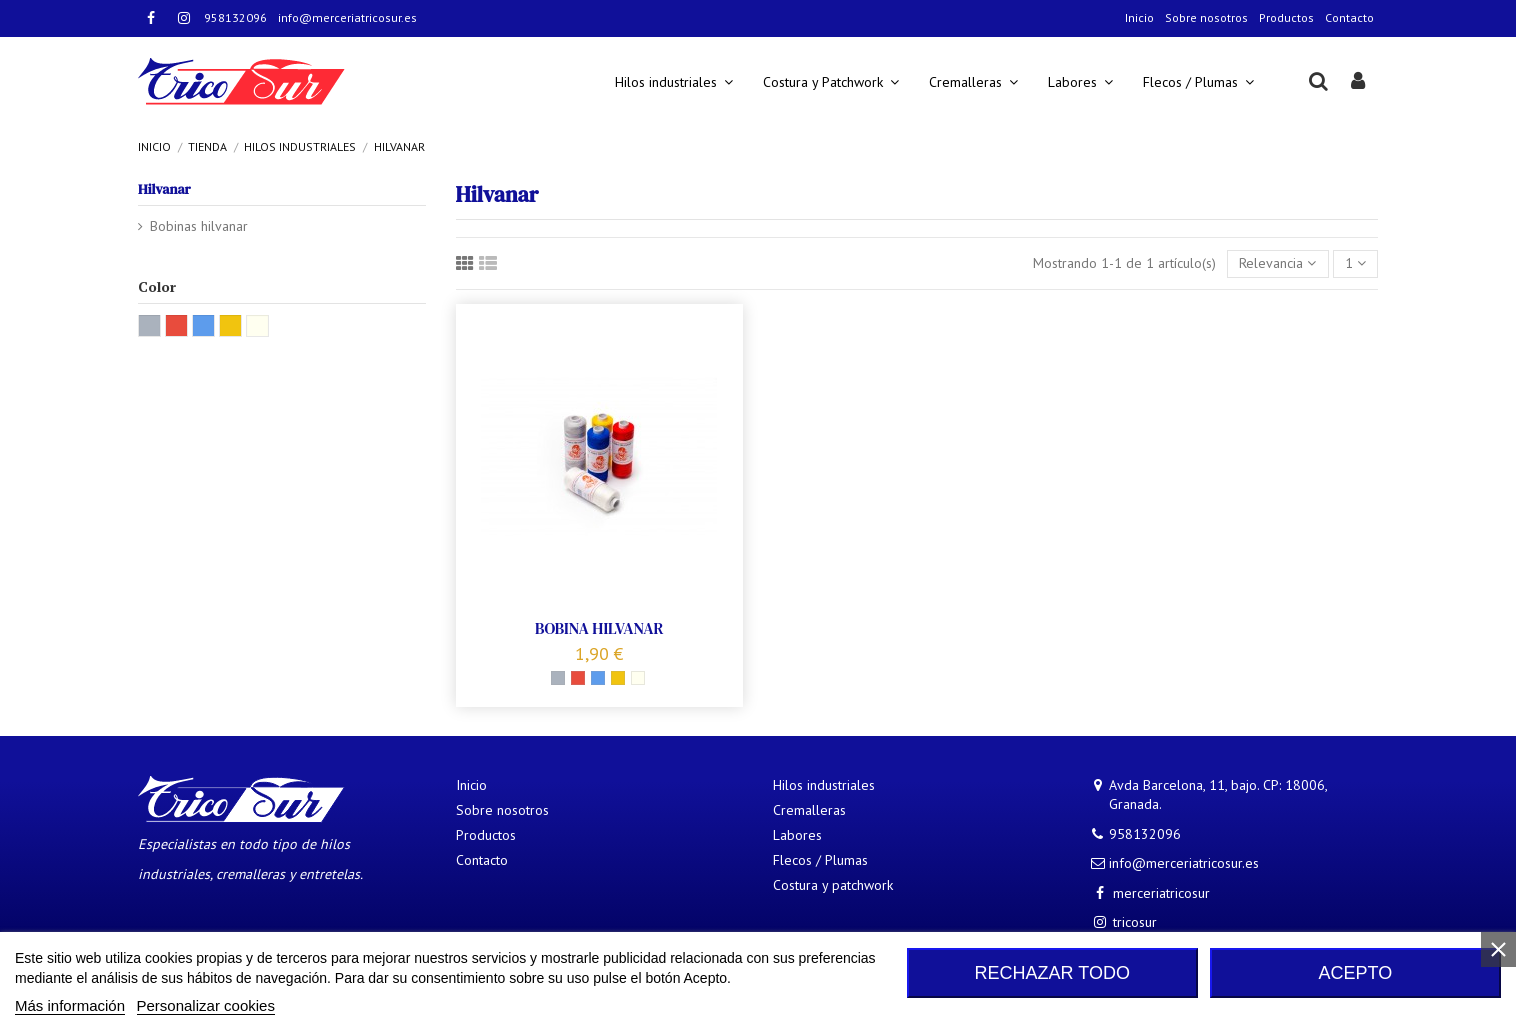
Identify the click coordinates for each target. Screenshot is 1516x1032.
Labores (797, 835)
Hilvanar (164, 189)
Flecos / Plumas (820, 860)
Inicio (1139, 17)
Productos (1286, 17)
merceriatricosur (1161, 893)
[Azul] (598, 678)
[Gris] (558, 678)
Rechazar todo (1052, 973)
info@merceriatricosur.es (347, 17)
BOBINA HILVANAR (599, 628)
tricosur (1135, 922)
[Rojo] (578, 678)
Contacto (1349, 17)
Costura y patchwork (833, 885)
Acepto (1356, 973)
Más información (70, 1005)
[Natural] (638, 678)
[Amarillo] (618, 678)
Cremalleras (809, 810)
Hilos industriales (824, 785)
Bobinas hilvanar (199, 226)
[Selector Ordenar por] (1277, 264)
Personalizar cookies (206, 1005)
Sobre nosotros (1206, 17)
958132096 (235, 17)
